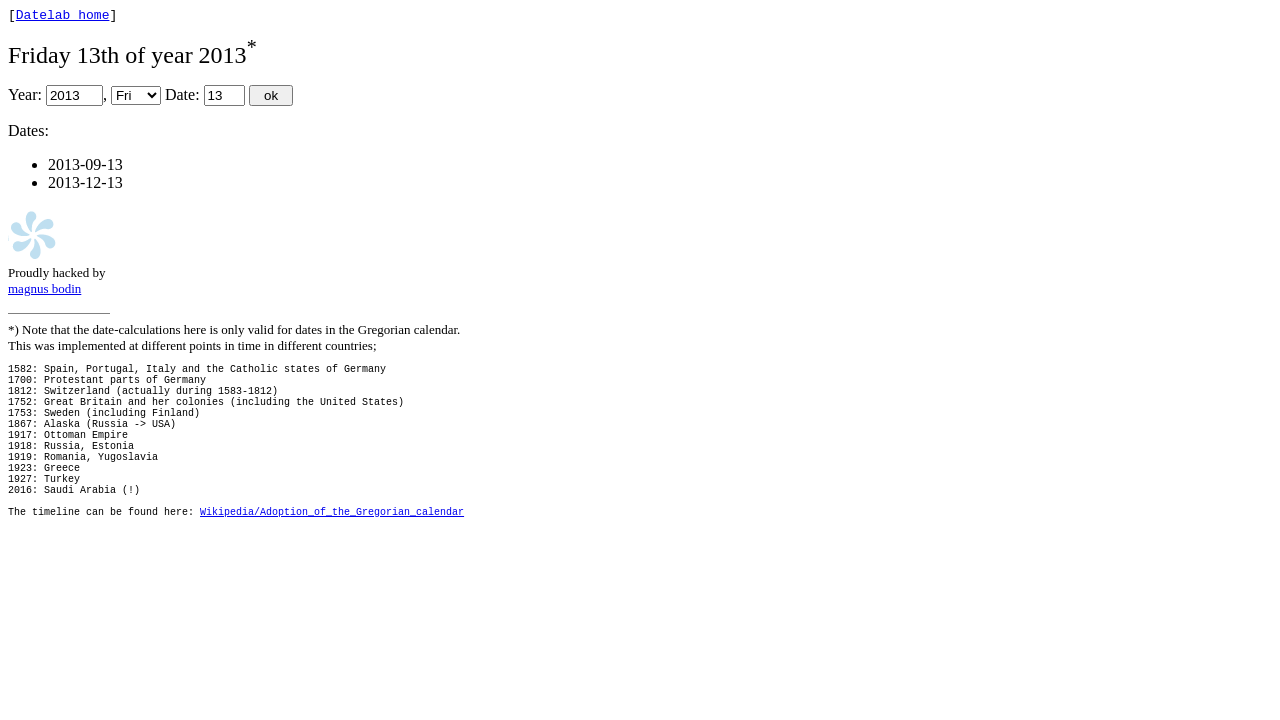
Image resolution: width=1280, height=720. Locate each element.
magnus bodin (44, 291)
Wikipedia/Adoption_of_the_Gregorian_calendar (332, 556)
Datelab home (63, 17)
